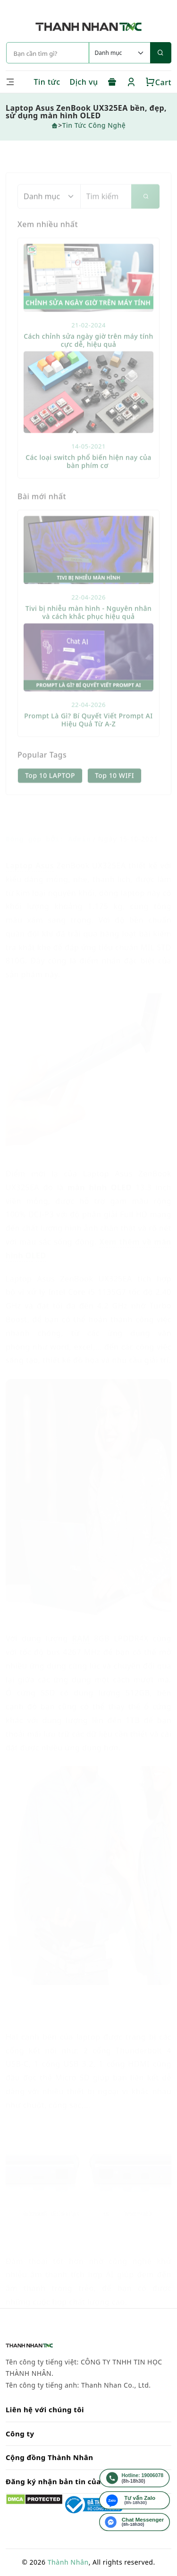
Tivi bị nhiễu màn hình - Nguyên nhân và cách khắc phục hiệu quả (88, 632)
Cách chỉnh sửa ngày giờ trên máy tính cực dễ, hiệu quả (88, 360)
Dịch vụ (84, 82)
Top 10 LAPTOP (50, 795)
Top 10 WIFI (114, 795)
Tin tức (47, 82)
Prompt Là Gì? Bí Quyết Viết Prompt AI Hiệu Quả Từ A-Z (88, 740)
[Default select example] (119, 53)
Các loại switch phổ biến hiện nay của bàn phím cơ (88, 481)
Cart (158, 82)
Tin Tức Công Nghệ (94, 125)
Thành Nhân (68, 2562)
